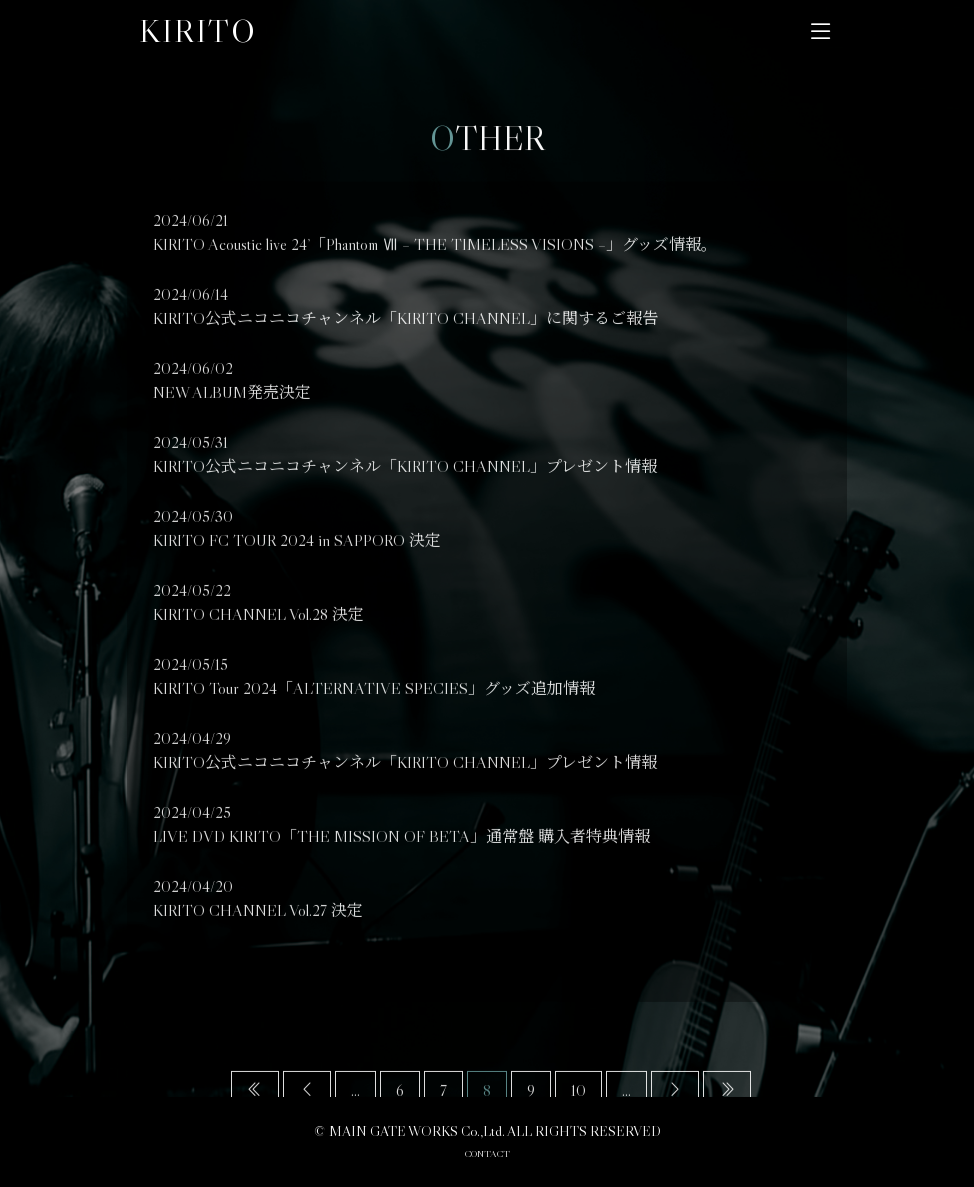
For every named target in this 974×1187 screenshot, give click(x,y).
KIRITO (198, 31)
